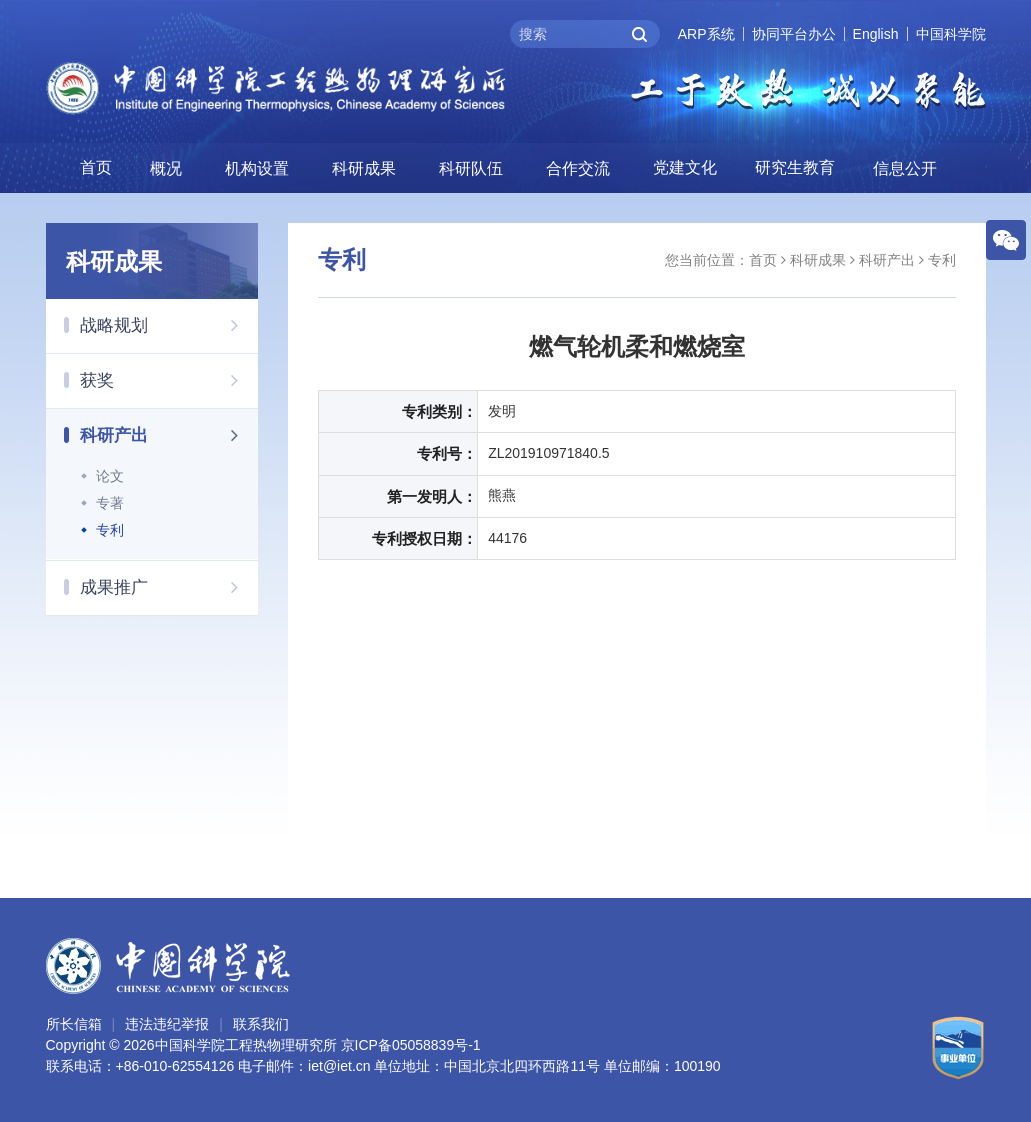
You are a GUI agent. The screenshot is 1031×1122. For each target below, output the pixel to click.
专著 (110, 503)
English (876, 34)
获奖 (169, 380)
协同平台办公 (794, 34)
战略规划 (169, 325)
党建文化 (685, 167)
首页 (96, 167)
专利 (110, 530)
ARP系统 (706, 34)
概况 (166, 168)
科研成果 (364, 168)
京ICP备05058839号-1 (411, 1045)
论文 (110, 476)
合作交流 (578, 168)
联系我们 (261, 1024)
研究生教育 (795, 167)
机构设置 (257, 168)
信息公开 (905, 168)
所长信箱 (74, 1024)
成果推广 (169, 587)
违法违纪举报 (167, 1024)
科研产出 (169, 435)
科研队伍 (471, 168)
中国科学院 (951, 34)
